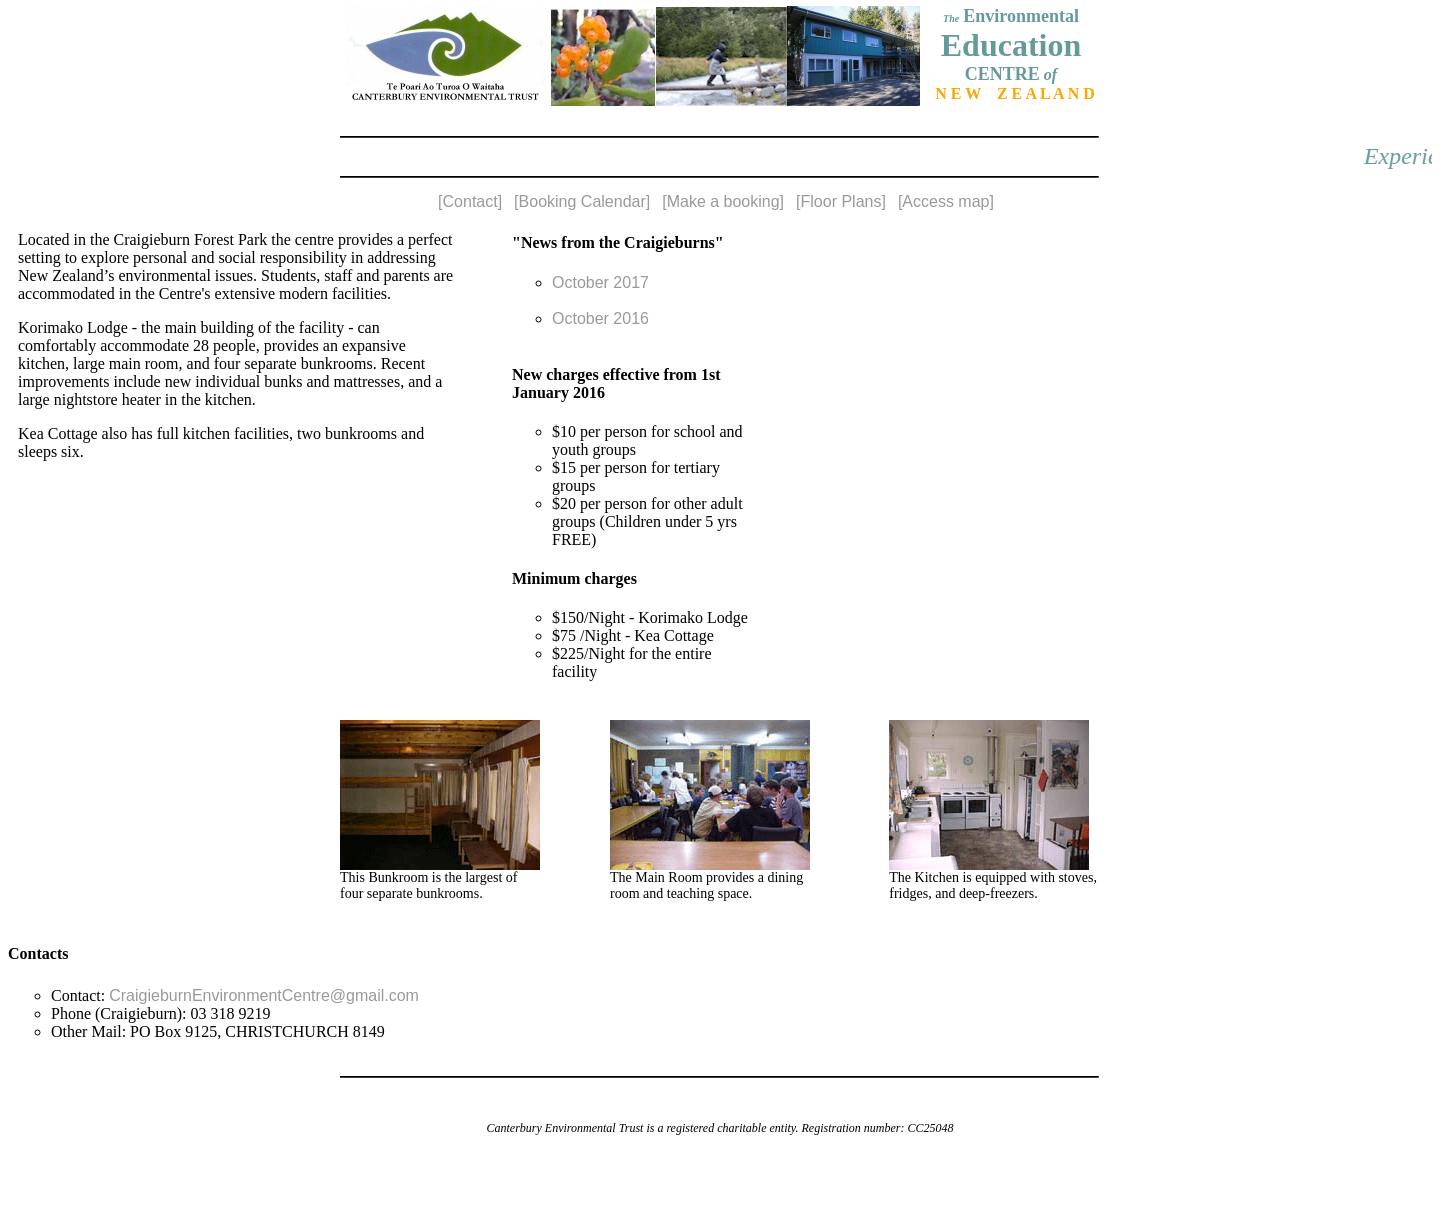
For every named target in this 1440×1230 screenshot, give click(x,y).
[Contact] (470, 201)
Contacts (38, 953)
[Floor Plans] (841, 201)
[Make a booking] (723, 201)
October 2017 (600, 282)
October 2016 (600, 318)
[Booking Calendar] (582, 201)
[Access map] (946, 201)
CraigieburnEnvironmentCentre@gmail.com (264, 995)
